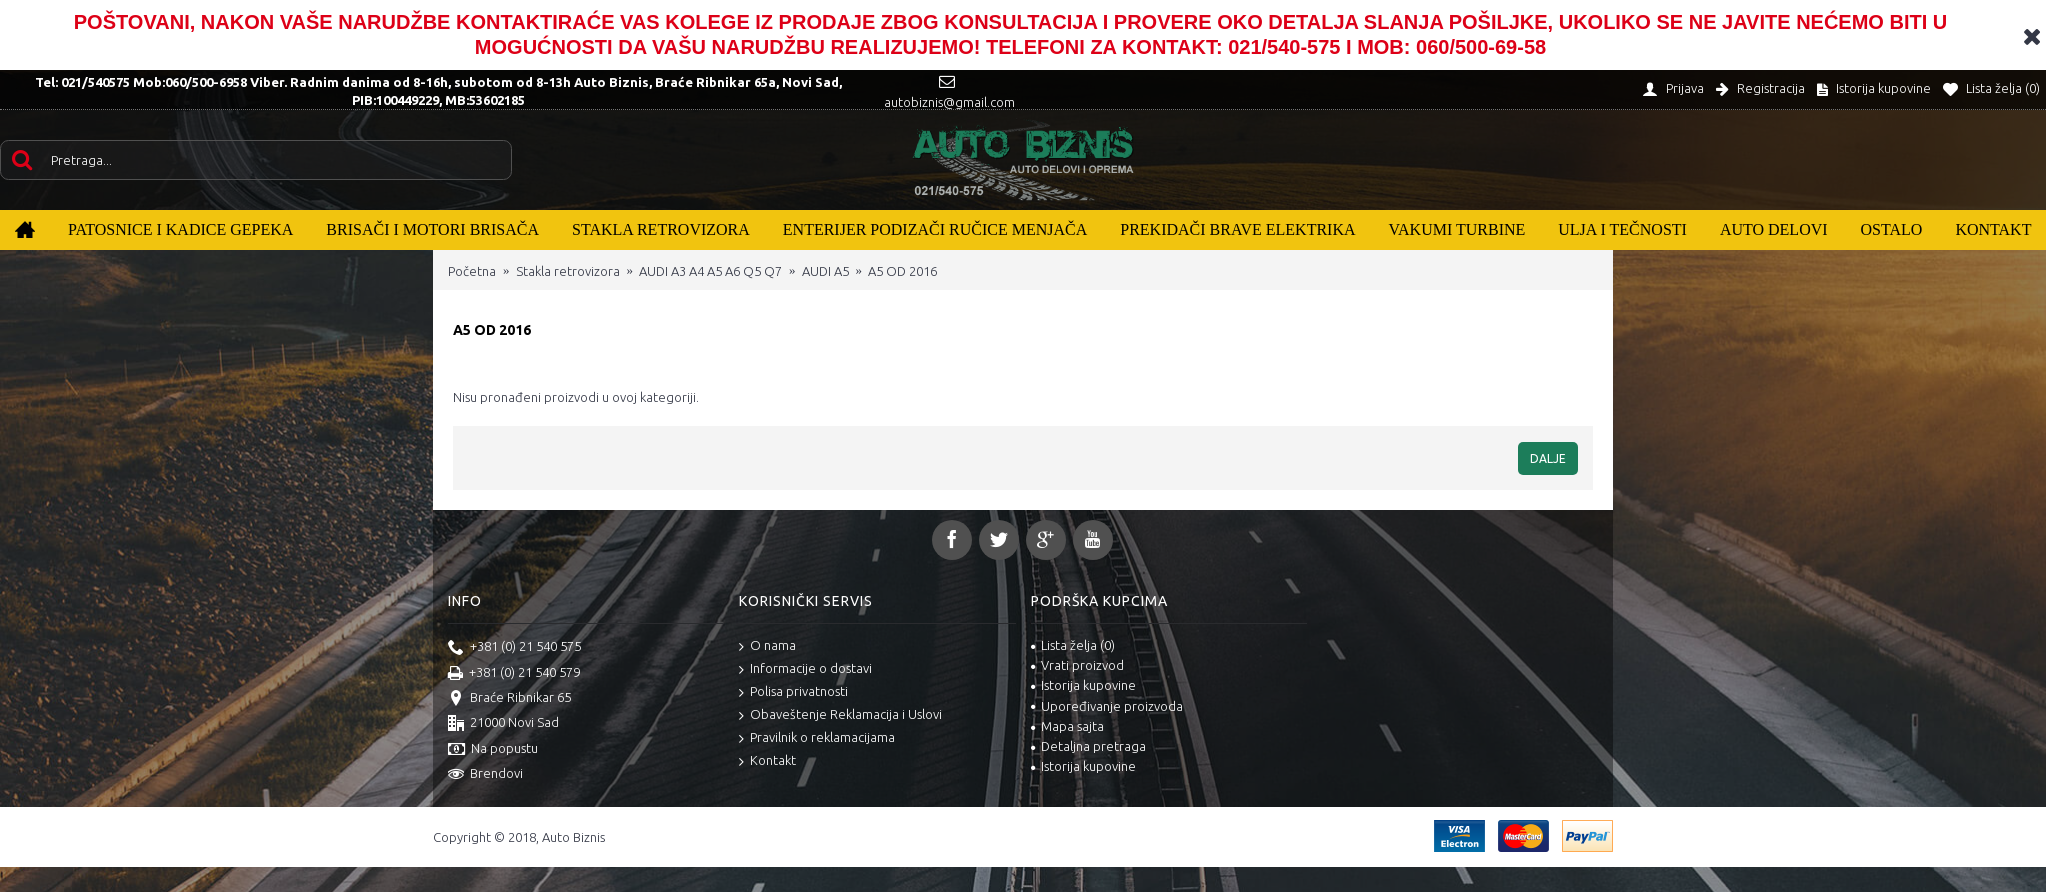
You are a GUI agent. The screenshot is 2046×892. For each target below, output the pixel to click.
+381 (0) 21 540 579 (514, 674)
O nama (767, 646)
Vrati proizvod (1077, 665)
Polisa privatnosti (793, 692)
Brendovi (485, 775)
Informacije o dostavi (805, 669)
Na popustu (493, 750)
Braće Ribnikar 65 (509, 699)
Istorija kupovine (1083, 685)
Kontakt (767, 761)
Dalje (1548, 458)
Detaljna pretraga (1088, 746)
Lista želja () (1073, 645)
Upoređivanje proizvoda (1107, 706)
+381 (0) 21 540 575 (514, 648)
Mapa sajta (1067, 726)
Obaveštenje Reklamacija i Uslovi (840, 715)
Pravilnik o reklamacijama (817, 738)
